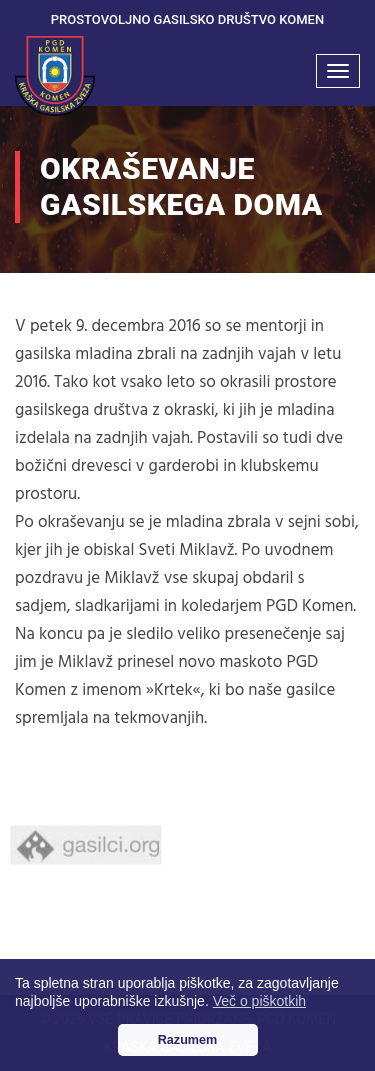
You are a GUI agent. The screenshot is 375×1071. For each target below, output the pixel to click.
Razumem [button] (188, 1040)
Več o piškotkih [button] (259, 1001)
